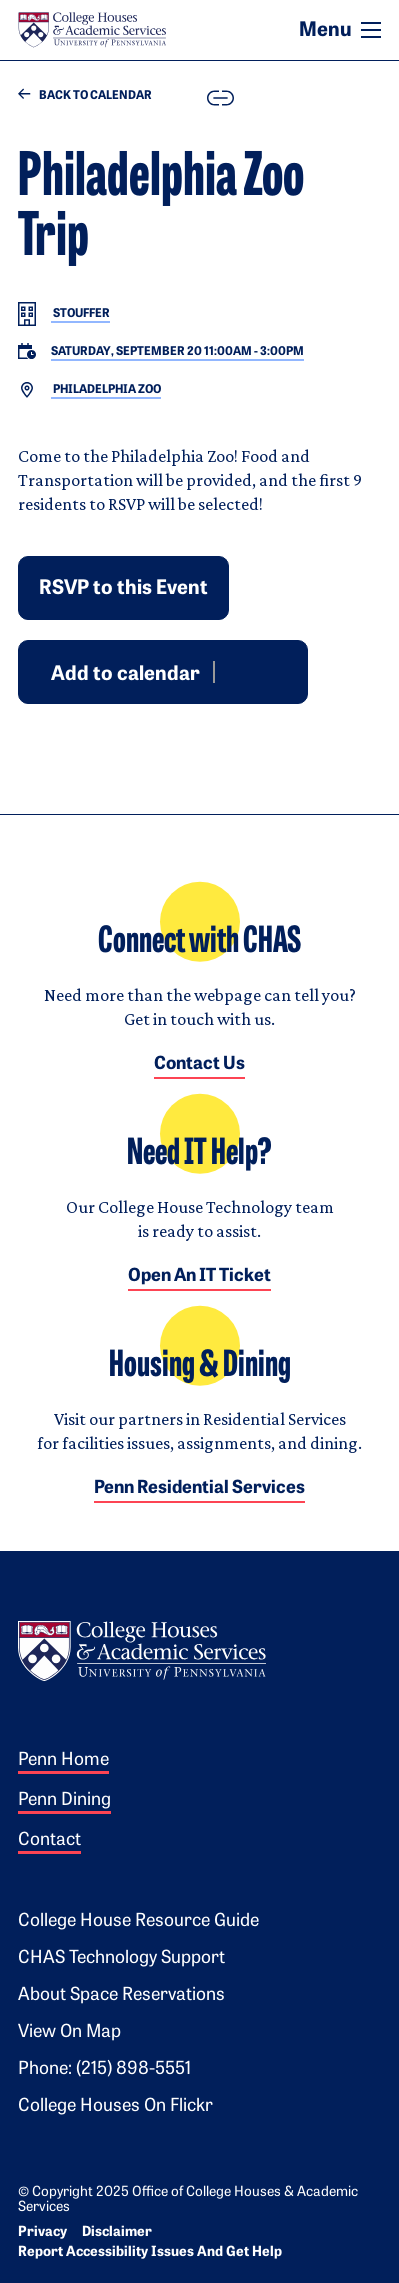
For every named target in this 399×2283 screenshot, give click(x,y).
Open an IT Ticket (199, 1276)
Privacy (42, 2232)
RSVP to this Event (123, 589)
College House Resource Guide (138, 1921)
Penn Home (63, 1760)
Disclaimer (117, 2232)
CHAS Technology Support (121, 1958)
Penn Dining (64, 1800)
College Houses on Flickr (115, 2106)
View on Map (69, 2032)
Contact (49, 1840)
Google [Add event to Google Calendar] (231, 671)
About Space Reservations (121, 1995)
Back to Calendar (85, 95)
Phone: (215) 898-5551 (104, 2069)
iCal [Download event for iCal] (279, 671)
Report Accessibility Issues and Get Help (150, 2252)
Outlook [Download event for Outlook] (255, 671)
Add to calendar (125, 674)
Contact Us (199, 1064)
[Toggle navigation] (371, 30)
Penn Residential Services (199, 1488)
